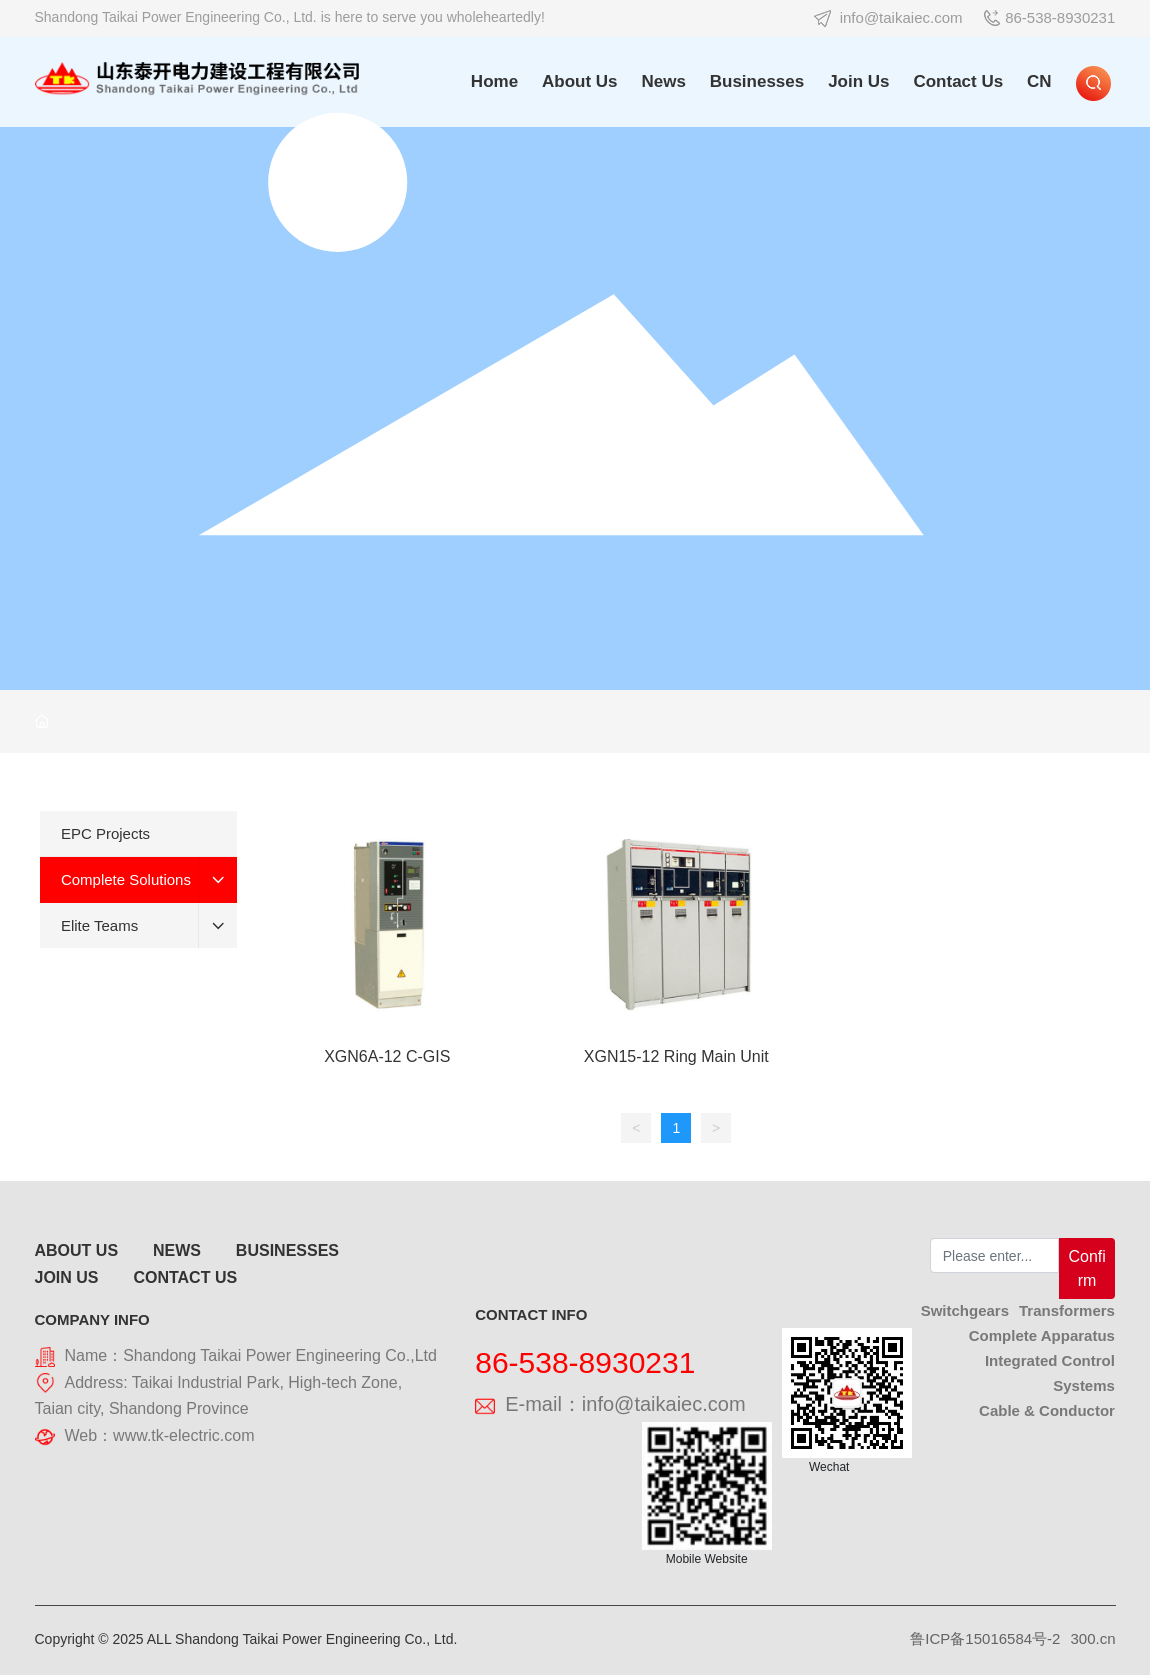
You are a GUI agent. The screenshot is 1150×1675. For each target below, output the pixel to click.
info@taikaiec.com (888, 17)
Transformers (1067, 1310)
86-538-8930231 (1049, 17)
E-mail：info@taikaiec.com (610, 1404)
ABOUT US (77, 1250)
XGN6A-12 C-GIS (387, 1056)
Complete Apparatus (1042, 1335)
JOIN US (67, 1277)
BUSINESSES (287, 1250)
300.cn (1092, 1638)
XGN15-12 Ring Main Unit (676, 1056)
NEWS (177, 1250)
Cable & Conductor (1047, 1410)
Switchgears (965, 1310)
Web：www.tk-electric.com (160, 1435)
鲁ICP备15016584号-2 (985, 1638)
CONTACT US (185, 1277)
